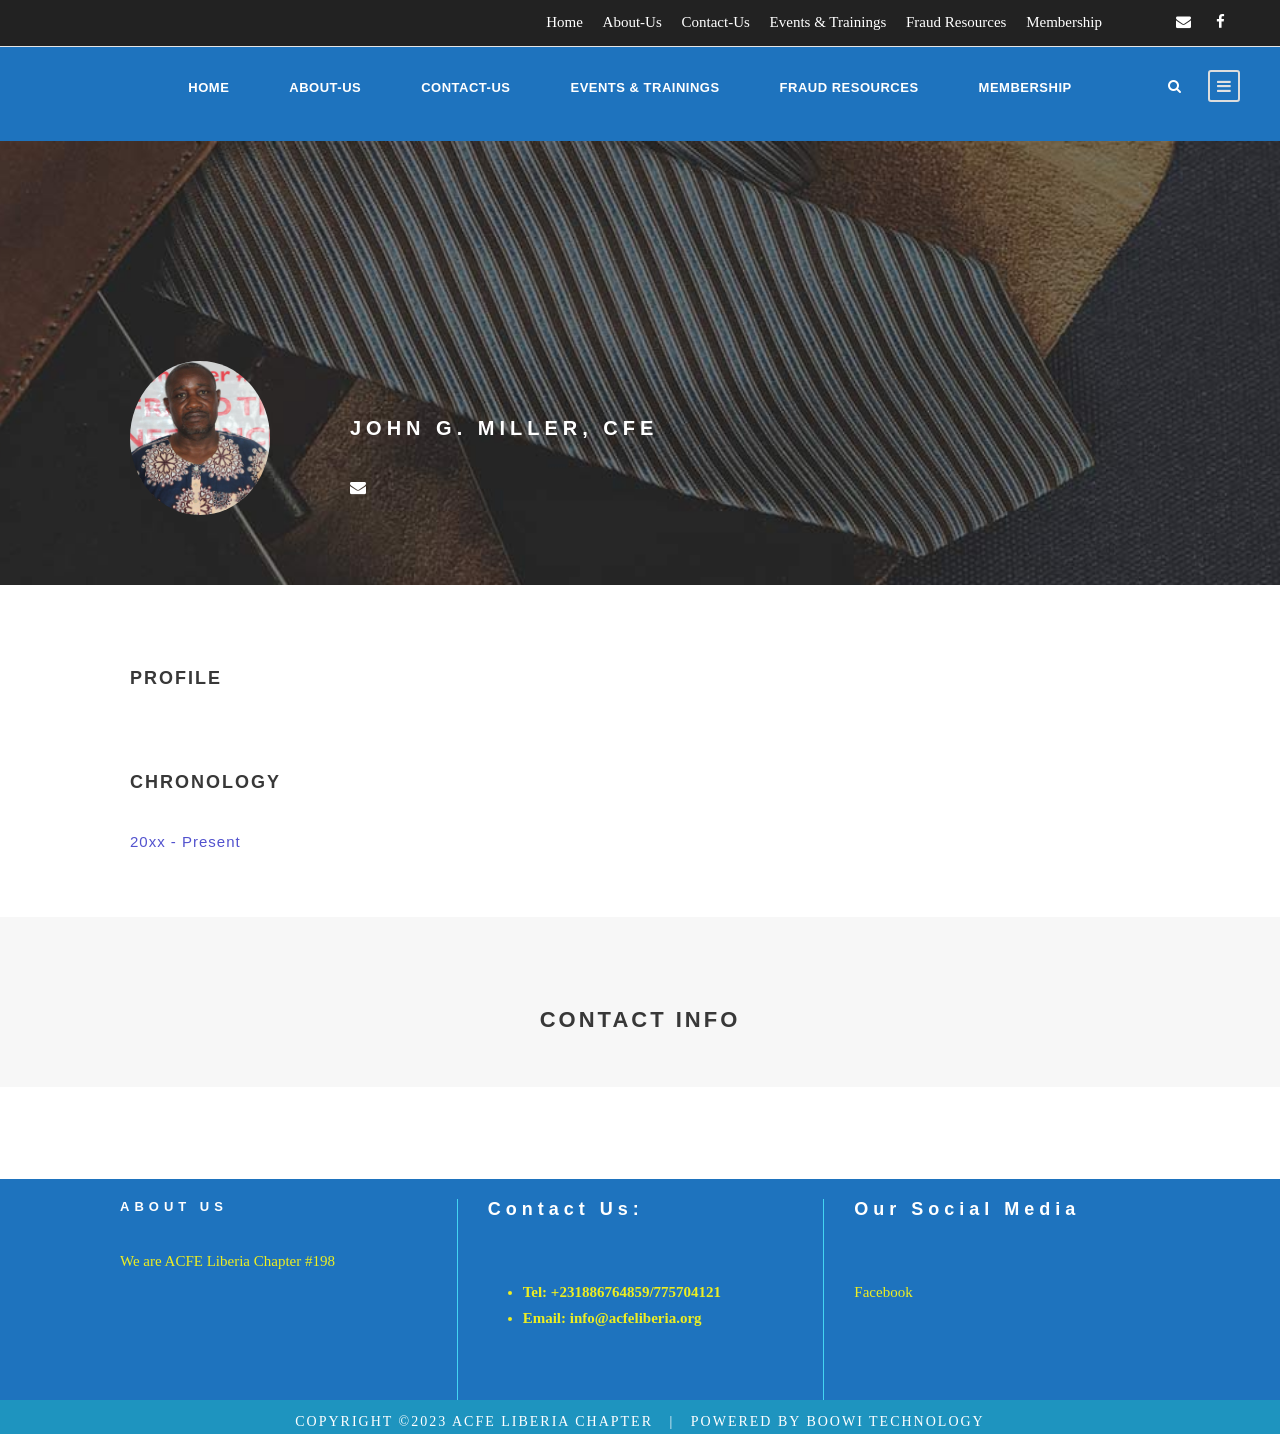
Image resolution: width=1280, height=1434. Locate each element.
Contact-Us (716, 22)
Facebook (883, 1292)
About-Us (632, 22)
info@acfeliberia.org (636, 1318)
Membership (1064, 22)
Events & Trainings (828, 22)
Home (564, 22)
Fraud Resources (956, 22)
